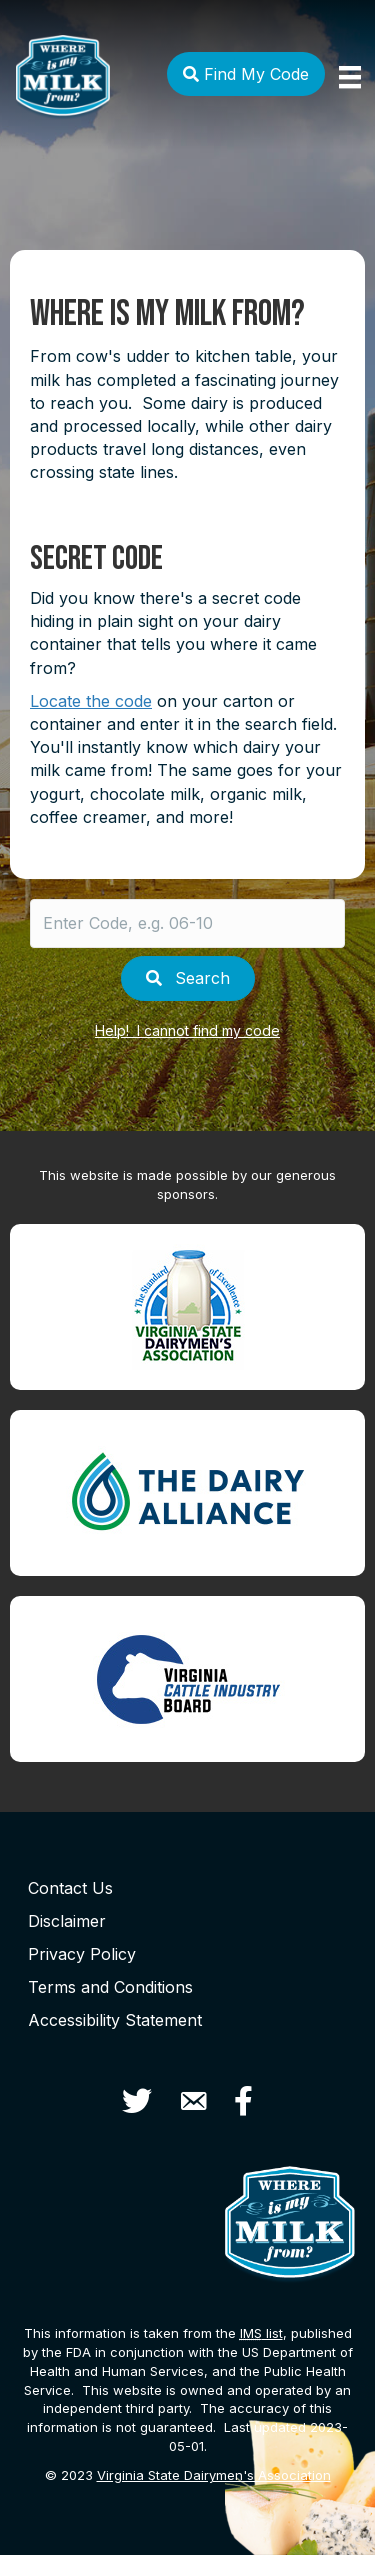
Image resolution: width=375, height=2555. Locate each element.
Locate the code (91, 701)
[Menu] (350, 77)
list (261, 2333)
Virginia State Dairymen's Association (214, 2475)
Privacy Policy (82, 1954)
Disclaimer (67, 1921)
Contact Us (70, 1888)
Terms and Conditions (110, 1987)
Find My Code (246, 74)
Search (188, 978)
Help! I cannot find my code (187, 1030)
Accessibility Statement (115, 2020)
